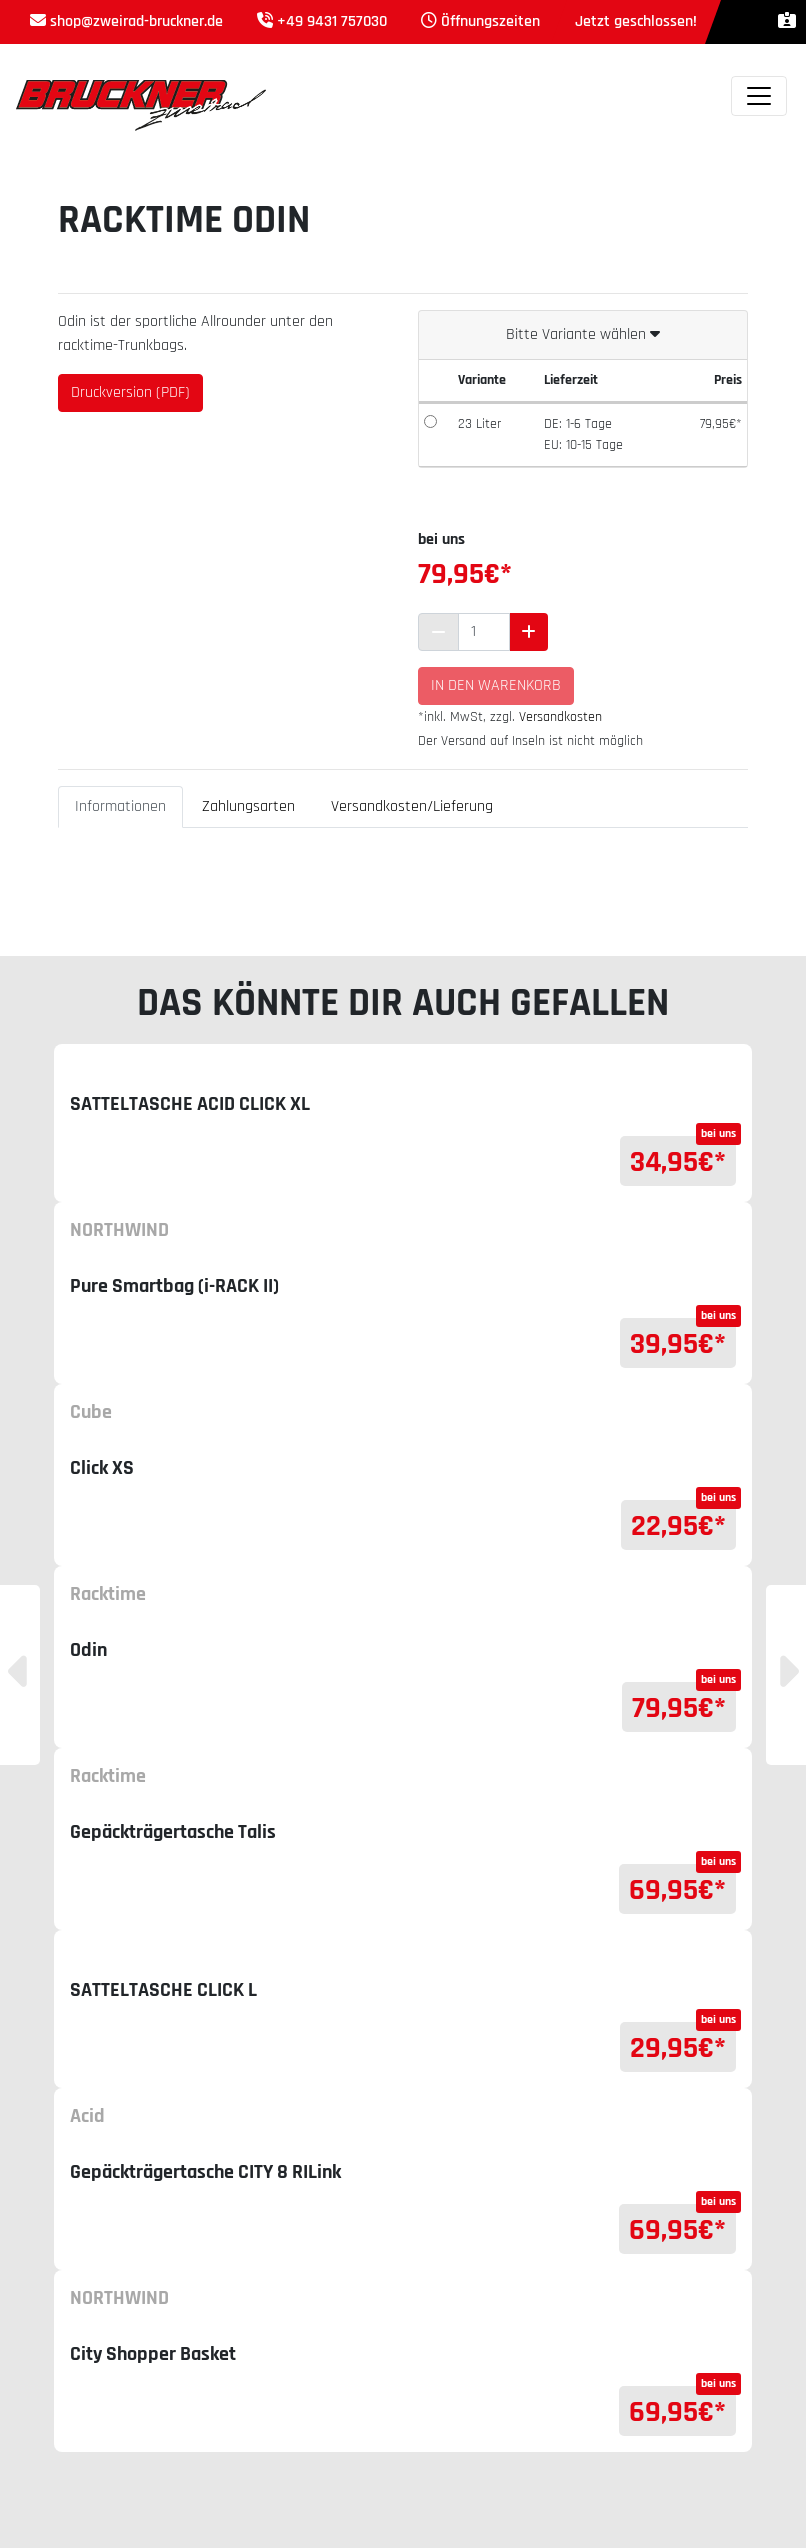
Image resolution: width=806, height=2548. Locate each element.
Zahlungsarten (248, 806)
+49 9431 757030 (332, 21)
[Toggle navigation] (759, 96)
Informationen (120, 806)
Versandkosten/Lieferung (412, 806)
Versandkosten (560, 717)
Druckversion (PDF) (130, 392)
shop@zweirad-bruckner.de (136, 21)
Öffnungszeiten (490, 21)
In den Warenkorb (496, 685)
